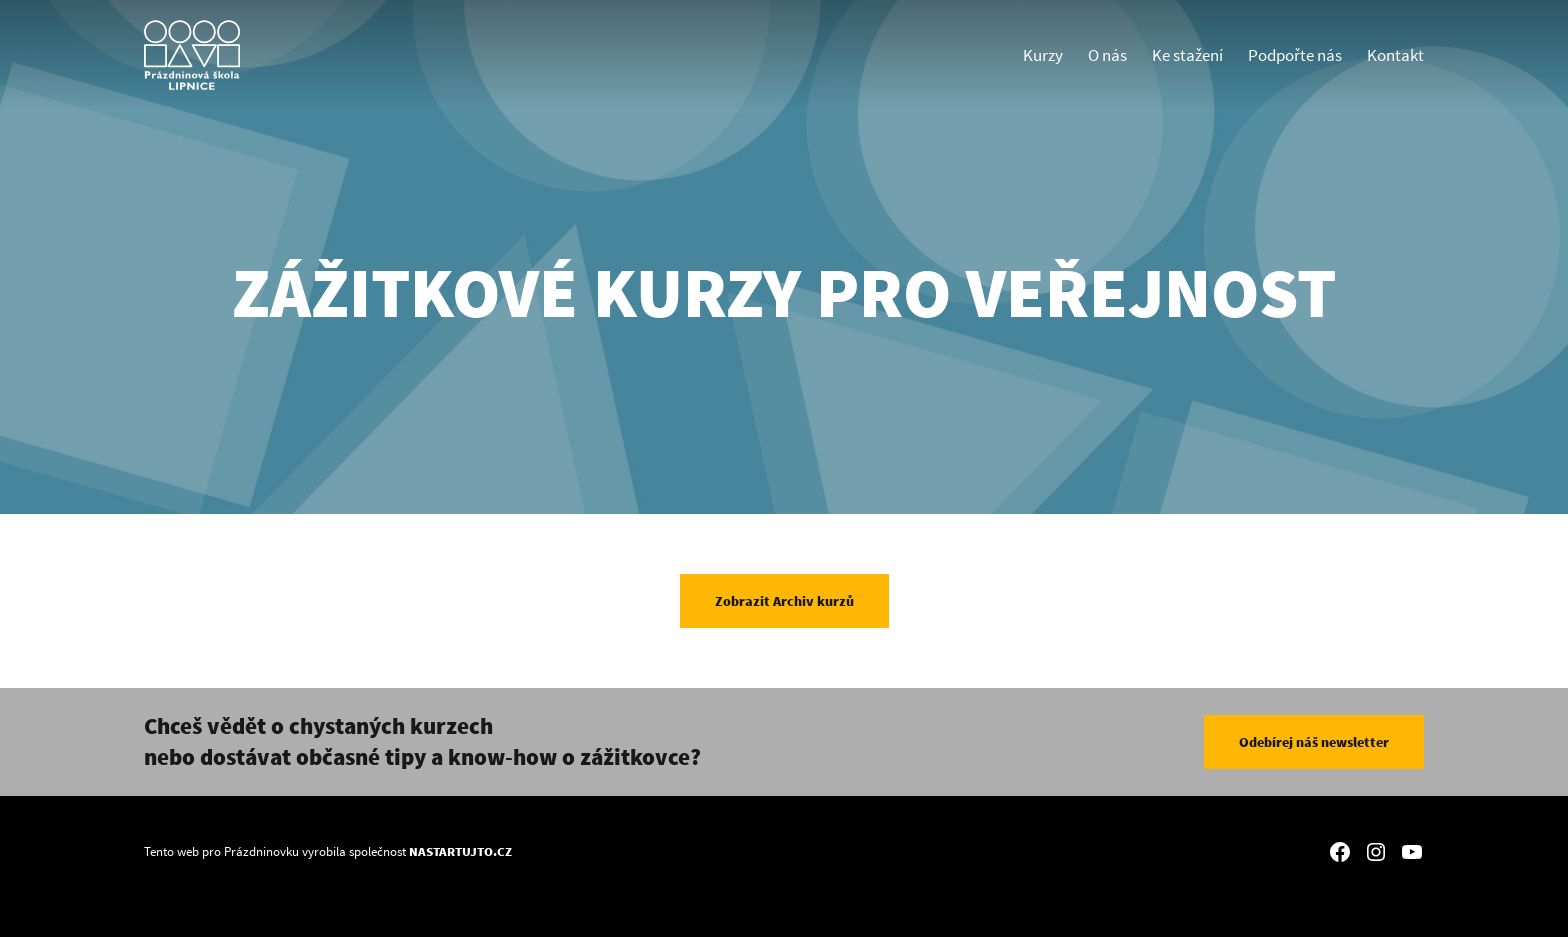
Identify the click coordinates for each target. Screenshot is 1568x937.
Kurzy (1043, 55)
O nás (1107, 55)
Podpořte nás (1295, 55)
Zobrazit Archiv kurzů (784, 601)
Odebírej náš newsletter (1314, 742)
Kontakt (1395, 55)
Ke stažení (1187, 55)
